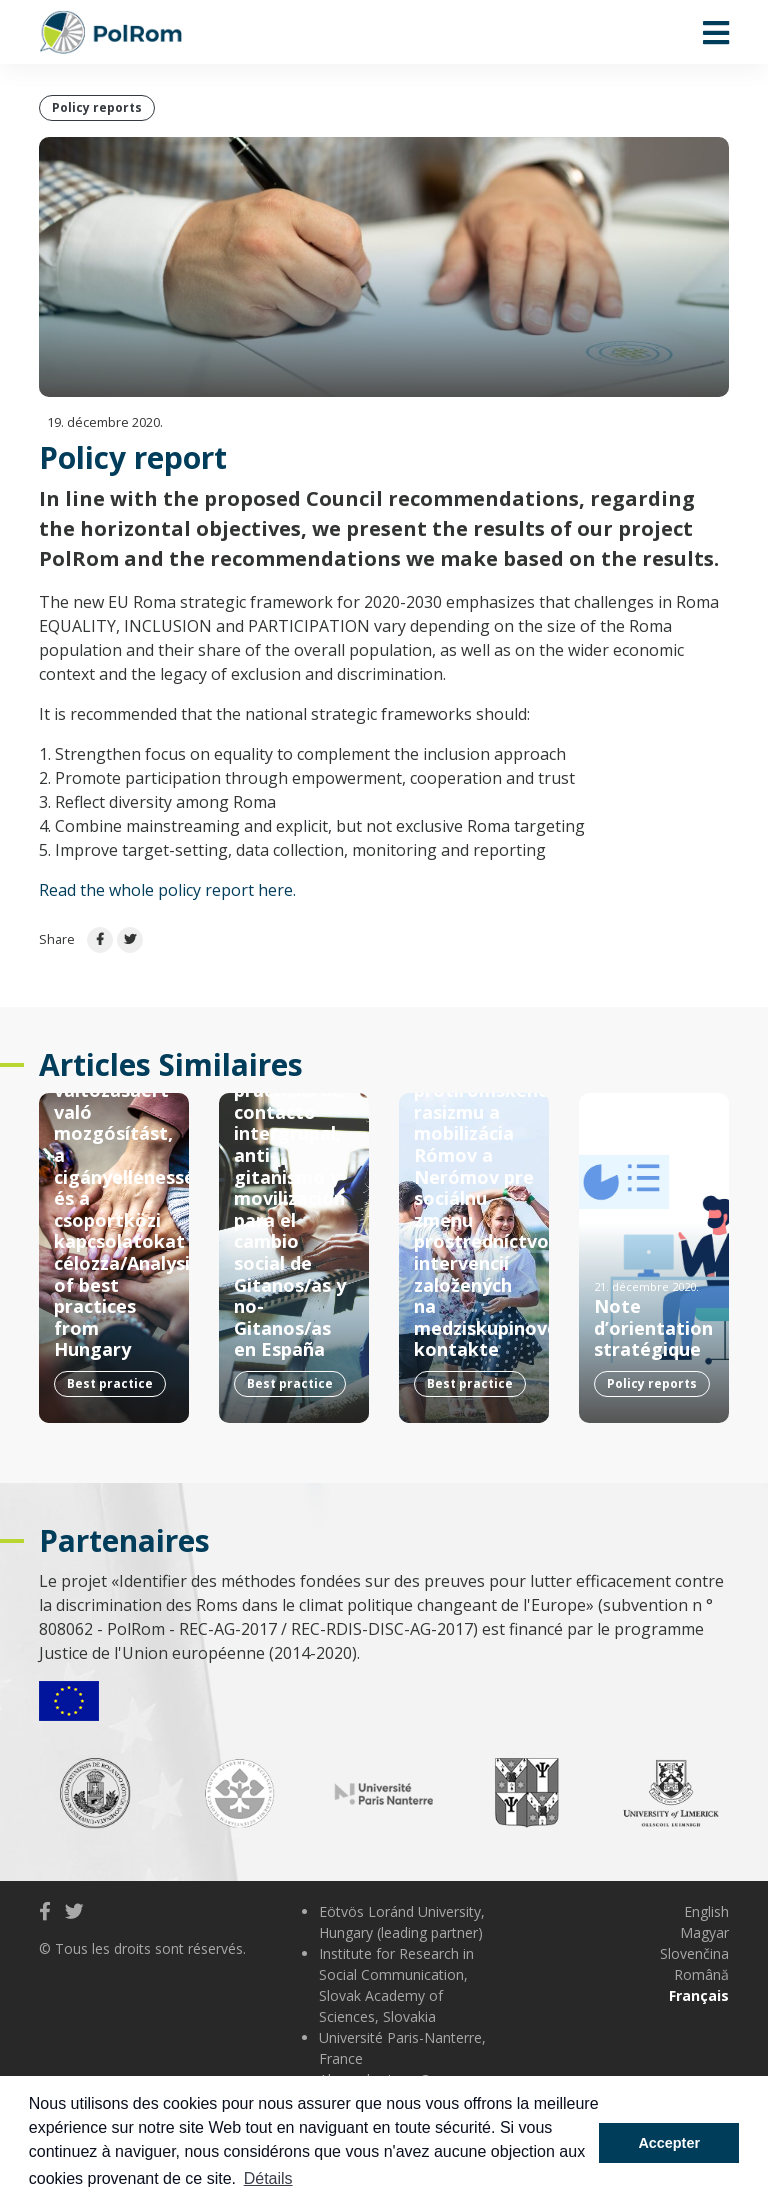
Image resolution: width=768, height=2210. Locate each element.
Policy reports (97, 107)
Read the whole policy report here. (167, 890)
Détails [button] (268, 2178)
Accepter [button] (669, 2143)
